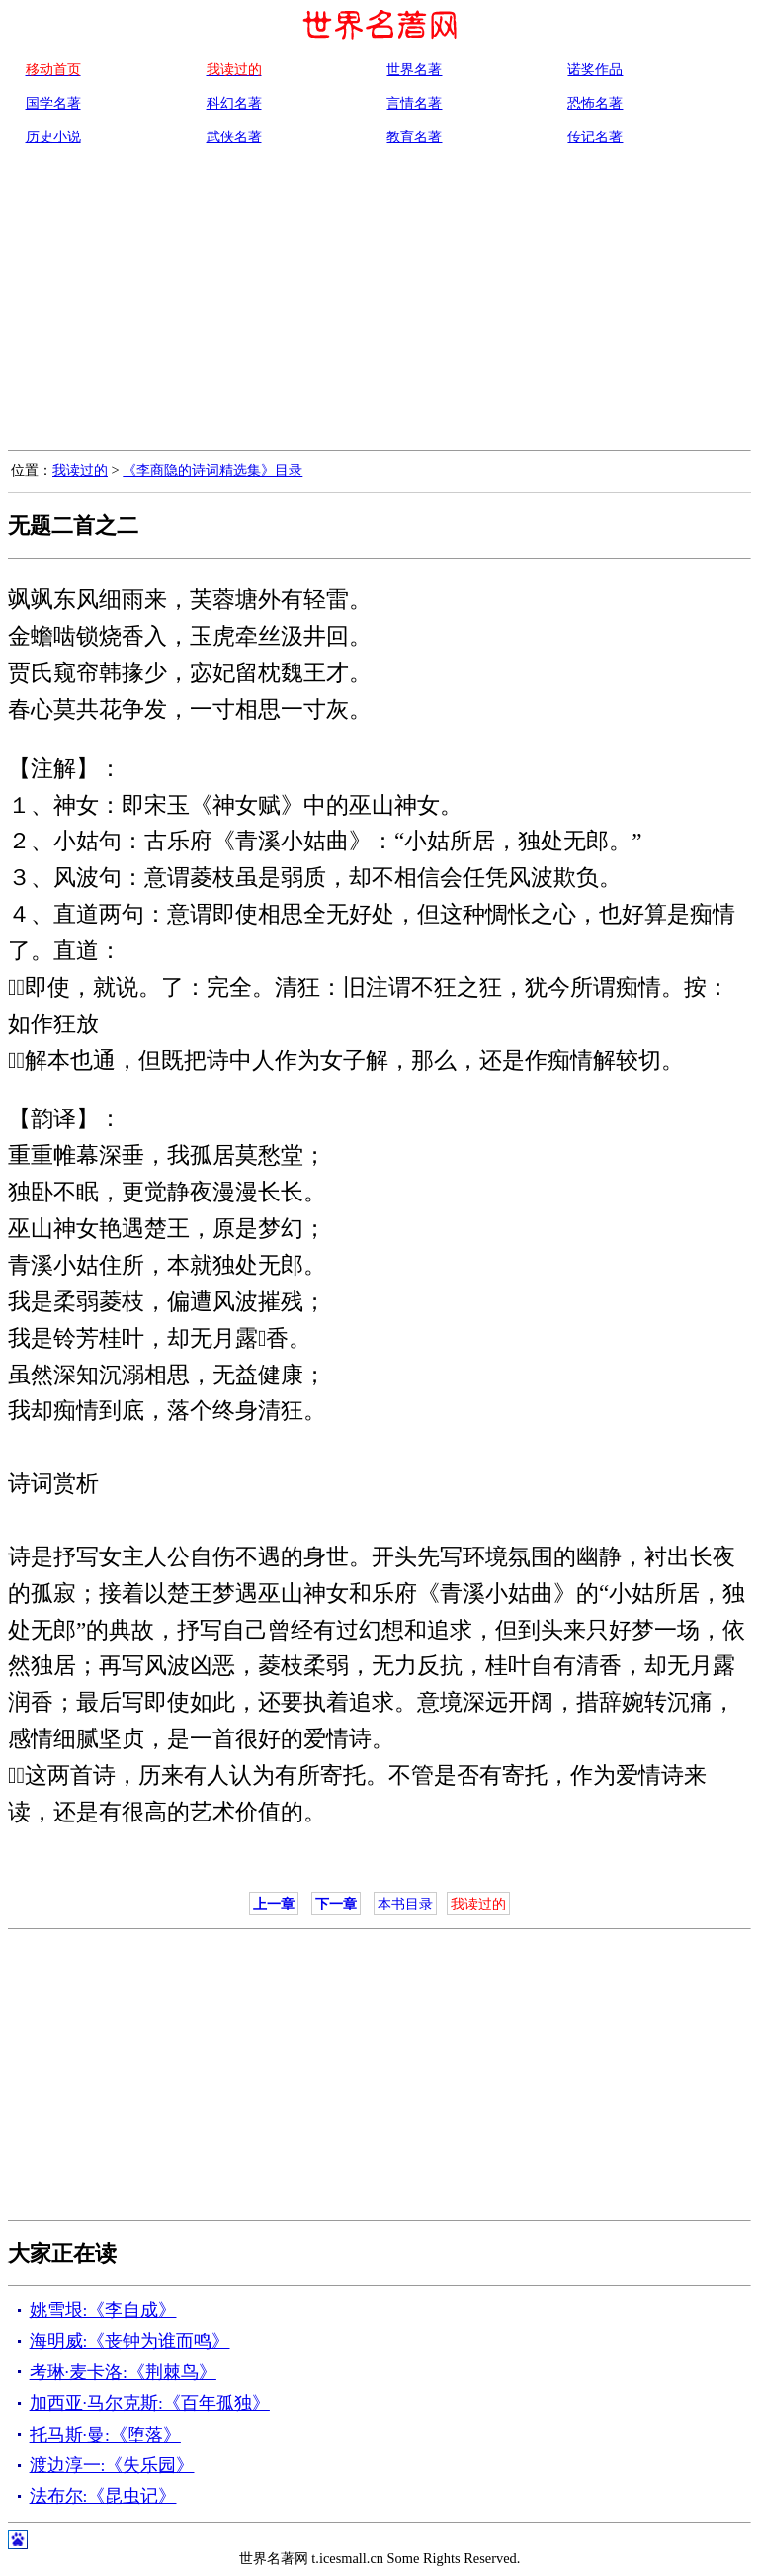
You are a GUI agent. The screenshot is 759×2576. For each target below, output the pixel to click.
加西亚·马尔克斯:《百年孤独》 (150, 2403)
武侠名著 (234, 136)
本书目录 (405, 1903)
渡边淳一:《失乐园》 (112, 2465)
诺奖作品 (595, 69)
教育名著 (414, 136)
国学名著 (53, 103)
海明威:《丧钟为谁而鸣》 (130, 2341)
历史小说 (53, 136)
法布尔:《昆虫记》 (103, 2496)
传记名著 (595, 136)
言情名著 (414, 103)
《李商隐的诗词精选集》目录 (212, 470)
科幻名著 (234, 103)
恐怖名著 (595, 103)
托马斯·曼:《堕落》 (105, 2434)
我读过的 (80, 470)
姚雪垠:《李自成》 (103, 2310)
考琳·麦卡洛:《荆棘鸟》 (123, 2372)
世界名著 (414, 69)
